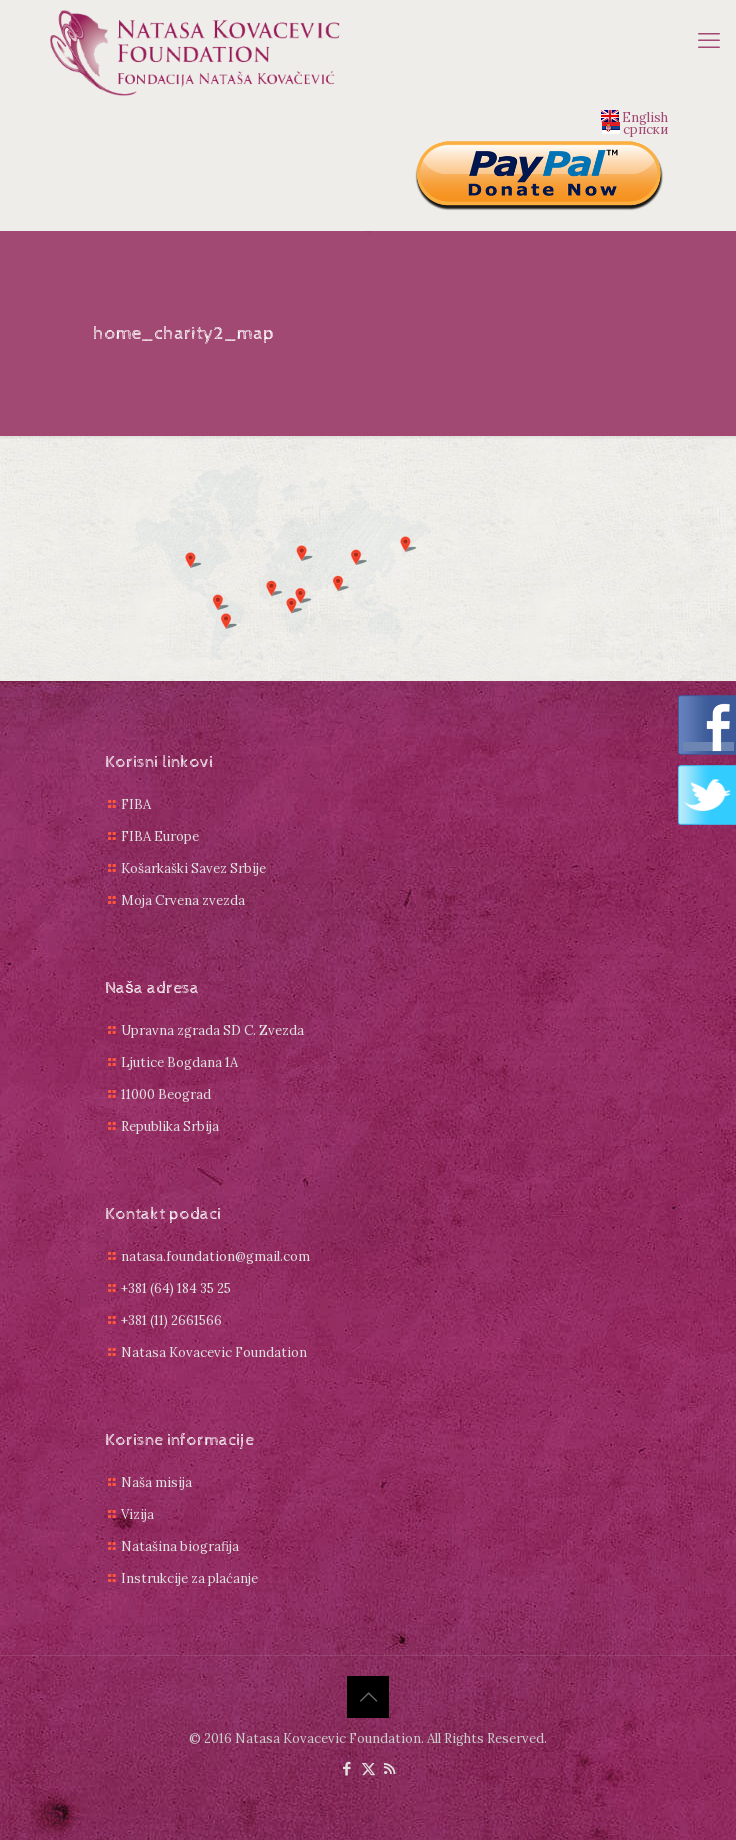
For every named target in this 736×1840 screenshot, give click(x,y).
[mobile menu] (709, 40)
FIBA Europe (160, 836)
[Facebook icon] (347, 1768)
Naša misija (156, 1482)
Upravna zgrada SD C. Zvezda (212, 1030)
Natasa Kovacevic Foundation (214, 1352)
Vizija (137, 1514)
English (634, 116)
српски (635, 128)
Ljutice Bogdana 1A (179, 1062)
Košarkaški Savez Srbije (193, 868)
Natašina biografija (180, 1546)
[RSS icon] (389, 1768)
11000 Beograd (166, 1094)
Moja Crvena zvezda (183, 900)
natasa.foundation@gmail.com (215, 1256)
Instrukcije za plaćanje (189, 1578)
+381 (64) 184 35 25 (176, 1288)
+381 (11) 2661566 (171, 1320)
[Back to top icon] (368, 1697)
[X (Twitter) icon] (368, 1768)
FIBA (136, 804)
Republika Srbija (170, 1126)
